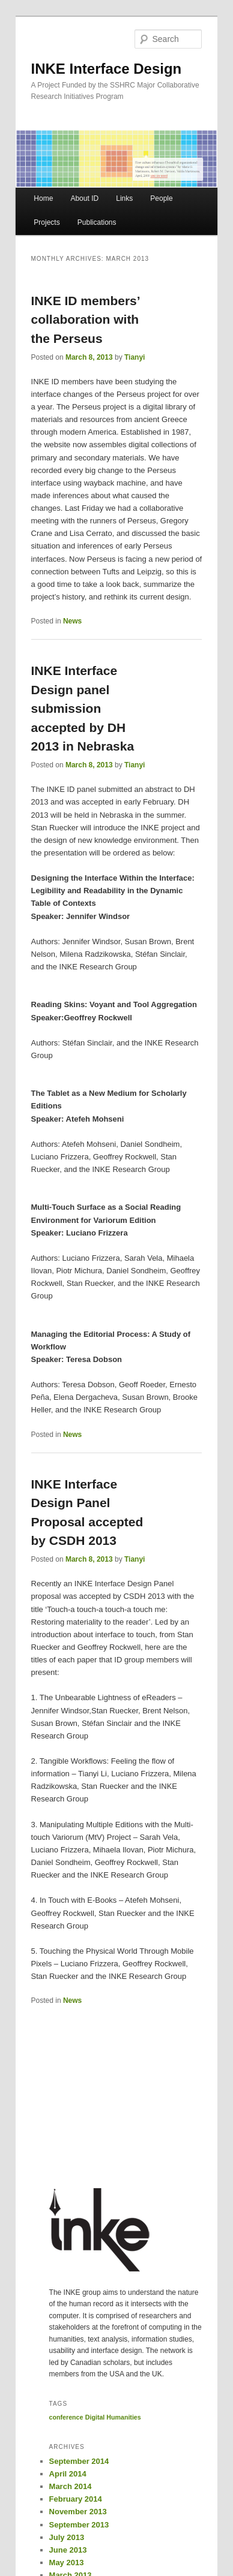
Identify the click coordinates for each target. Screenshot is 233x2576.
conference (66, 2417)
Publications (96, 222)
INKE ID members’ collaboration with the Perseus (85, 319)
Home (43, 198)
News (72, 621)
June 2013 (68, 2549)
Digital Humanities (113, 2417)
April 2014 (67, 2473)
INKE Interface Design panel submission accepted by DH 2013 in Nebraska (83, 708)
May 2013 (66, 2562)
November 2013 (78, 2511)
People (161, 198)
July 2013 (67, 2537)
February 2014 (75, 2498)
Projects (46, 222)
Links (124, 198)
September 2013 (79, 2524)
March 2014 (70, 2486)
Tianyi (134, 357)
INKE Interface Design (106, 69)
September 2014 (79, 2461)
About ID (84, 198)
